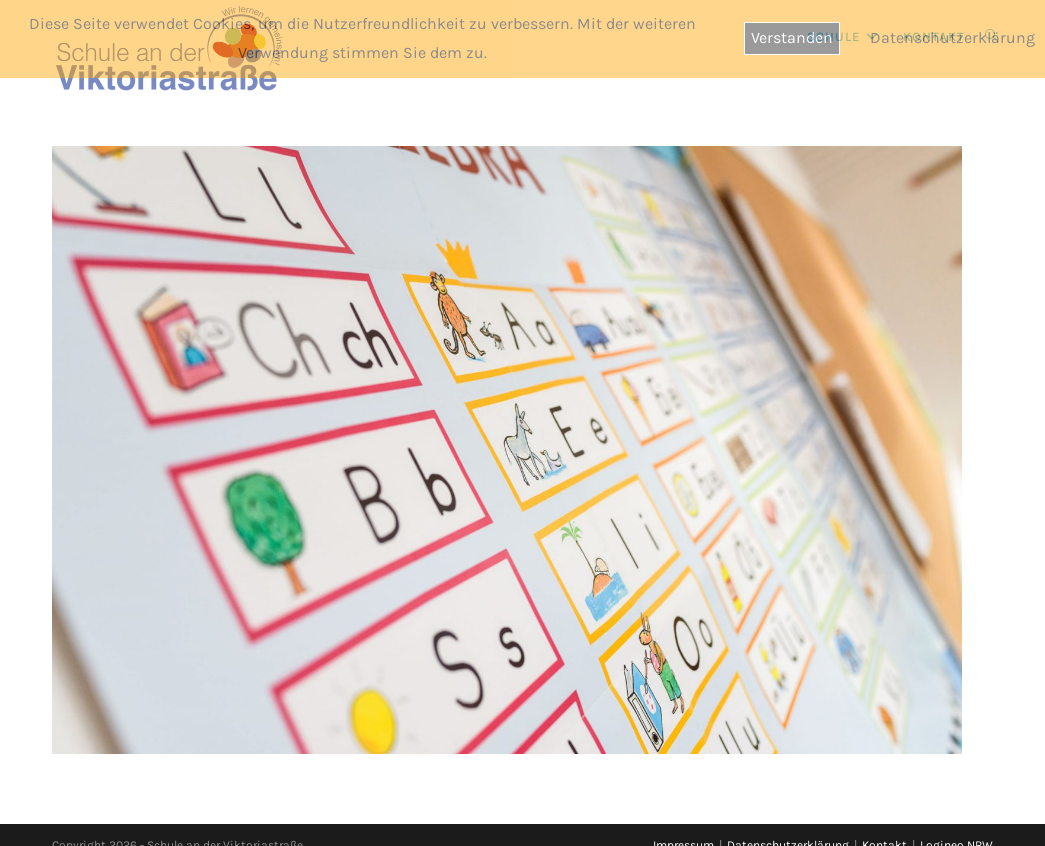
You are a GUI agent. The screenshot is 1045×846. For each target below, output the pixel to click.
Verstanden (792, 37)
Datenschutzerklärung (952, 37)
